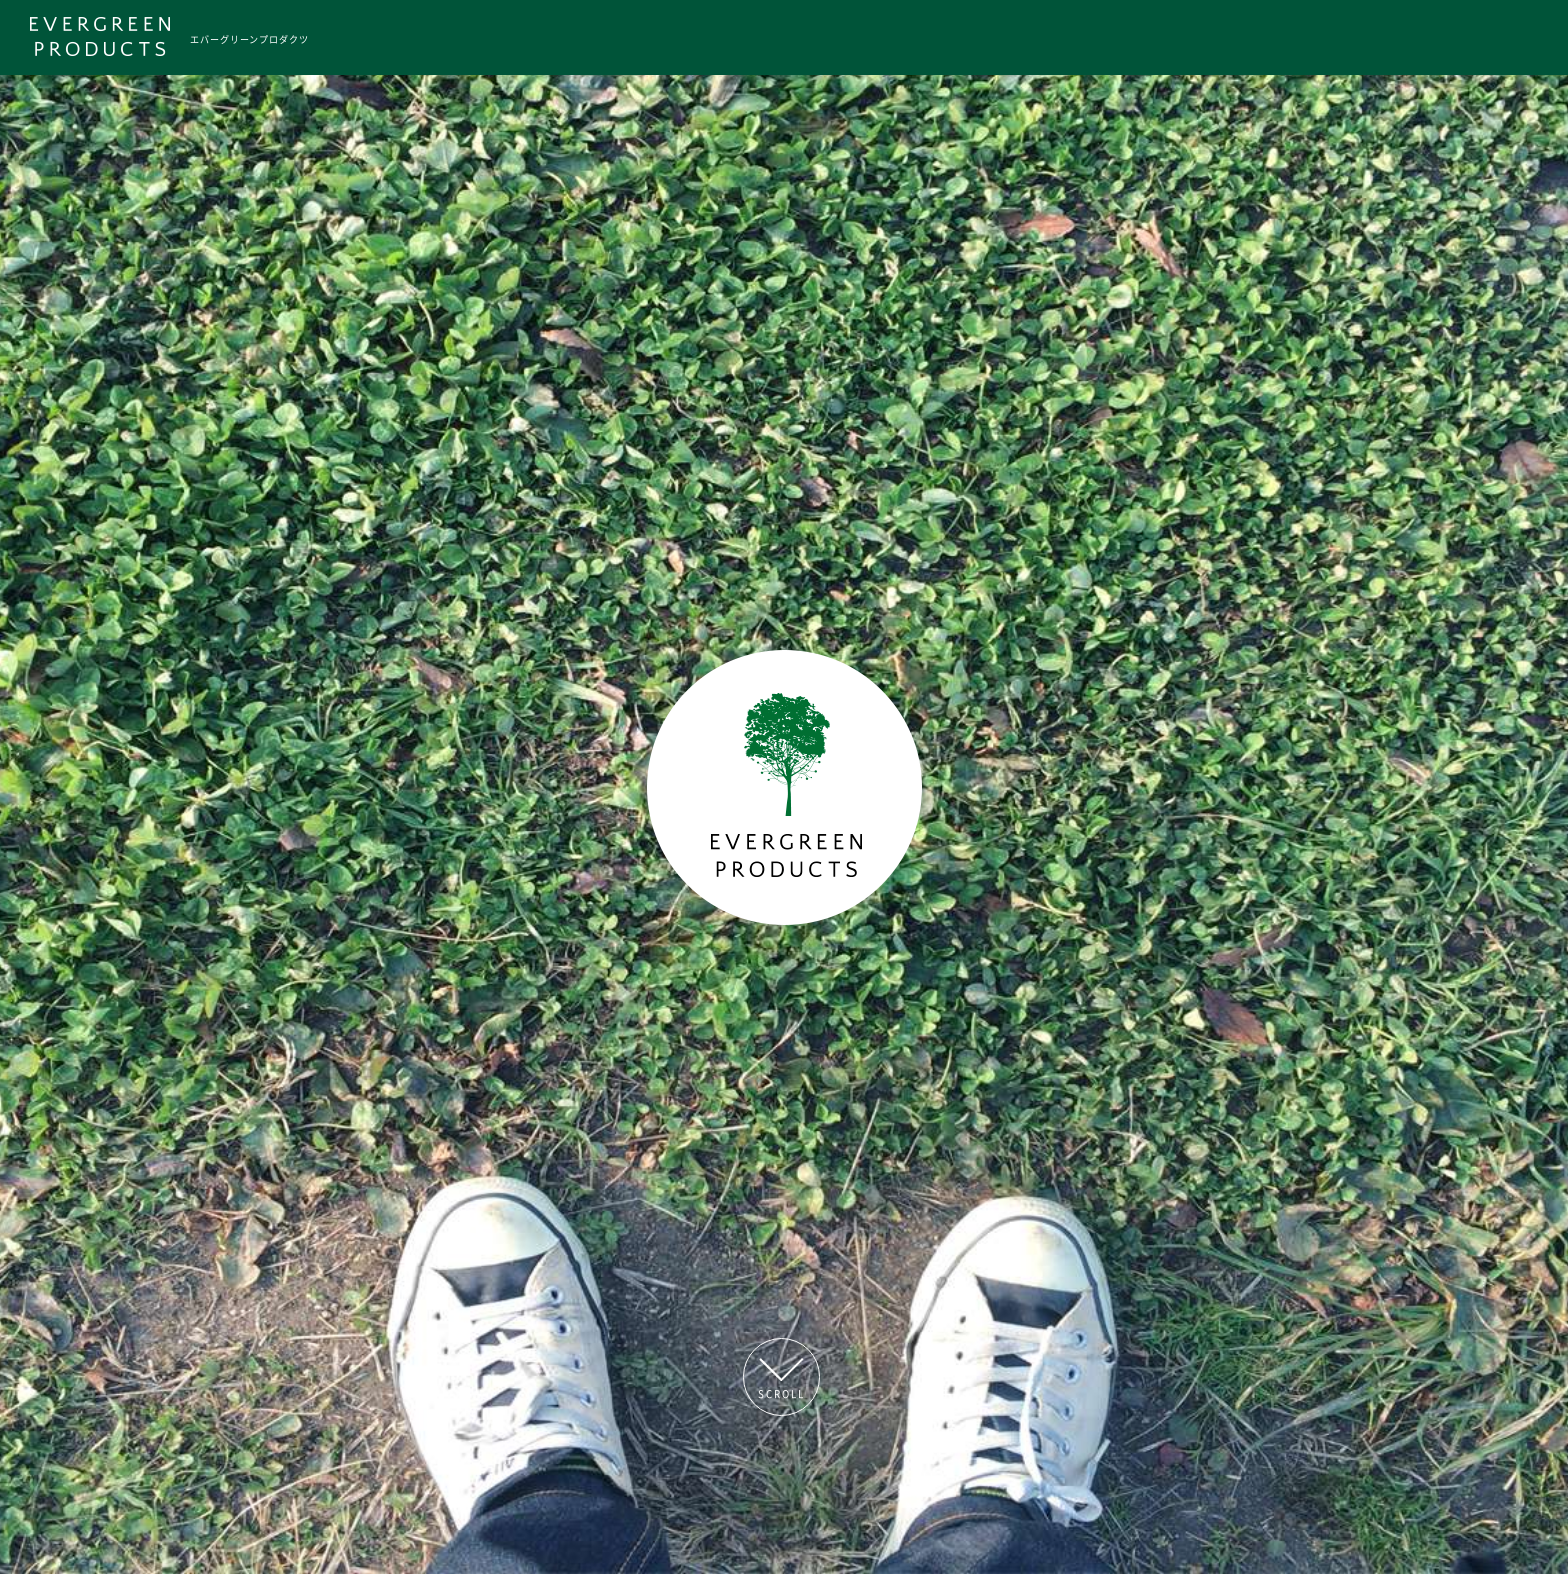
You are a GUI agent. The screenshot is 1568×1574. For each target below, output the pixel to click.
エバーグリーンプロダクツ (249, 39)
